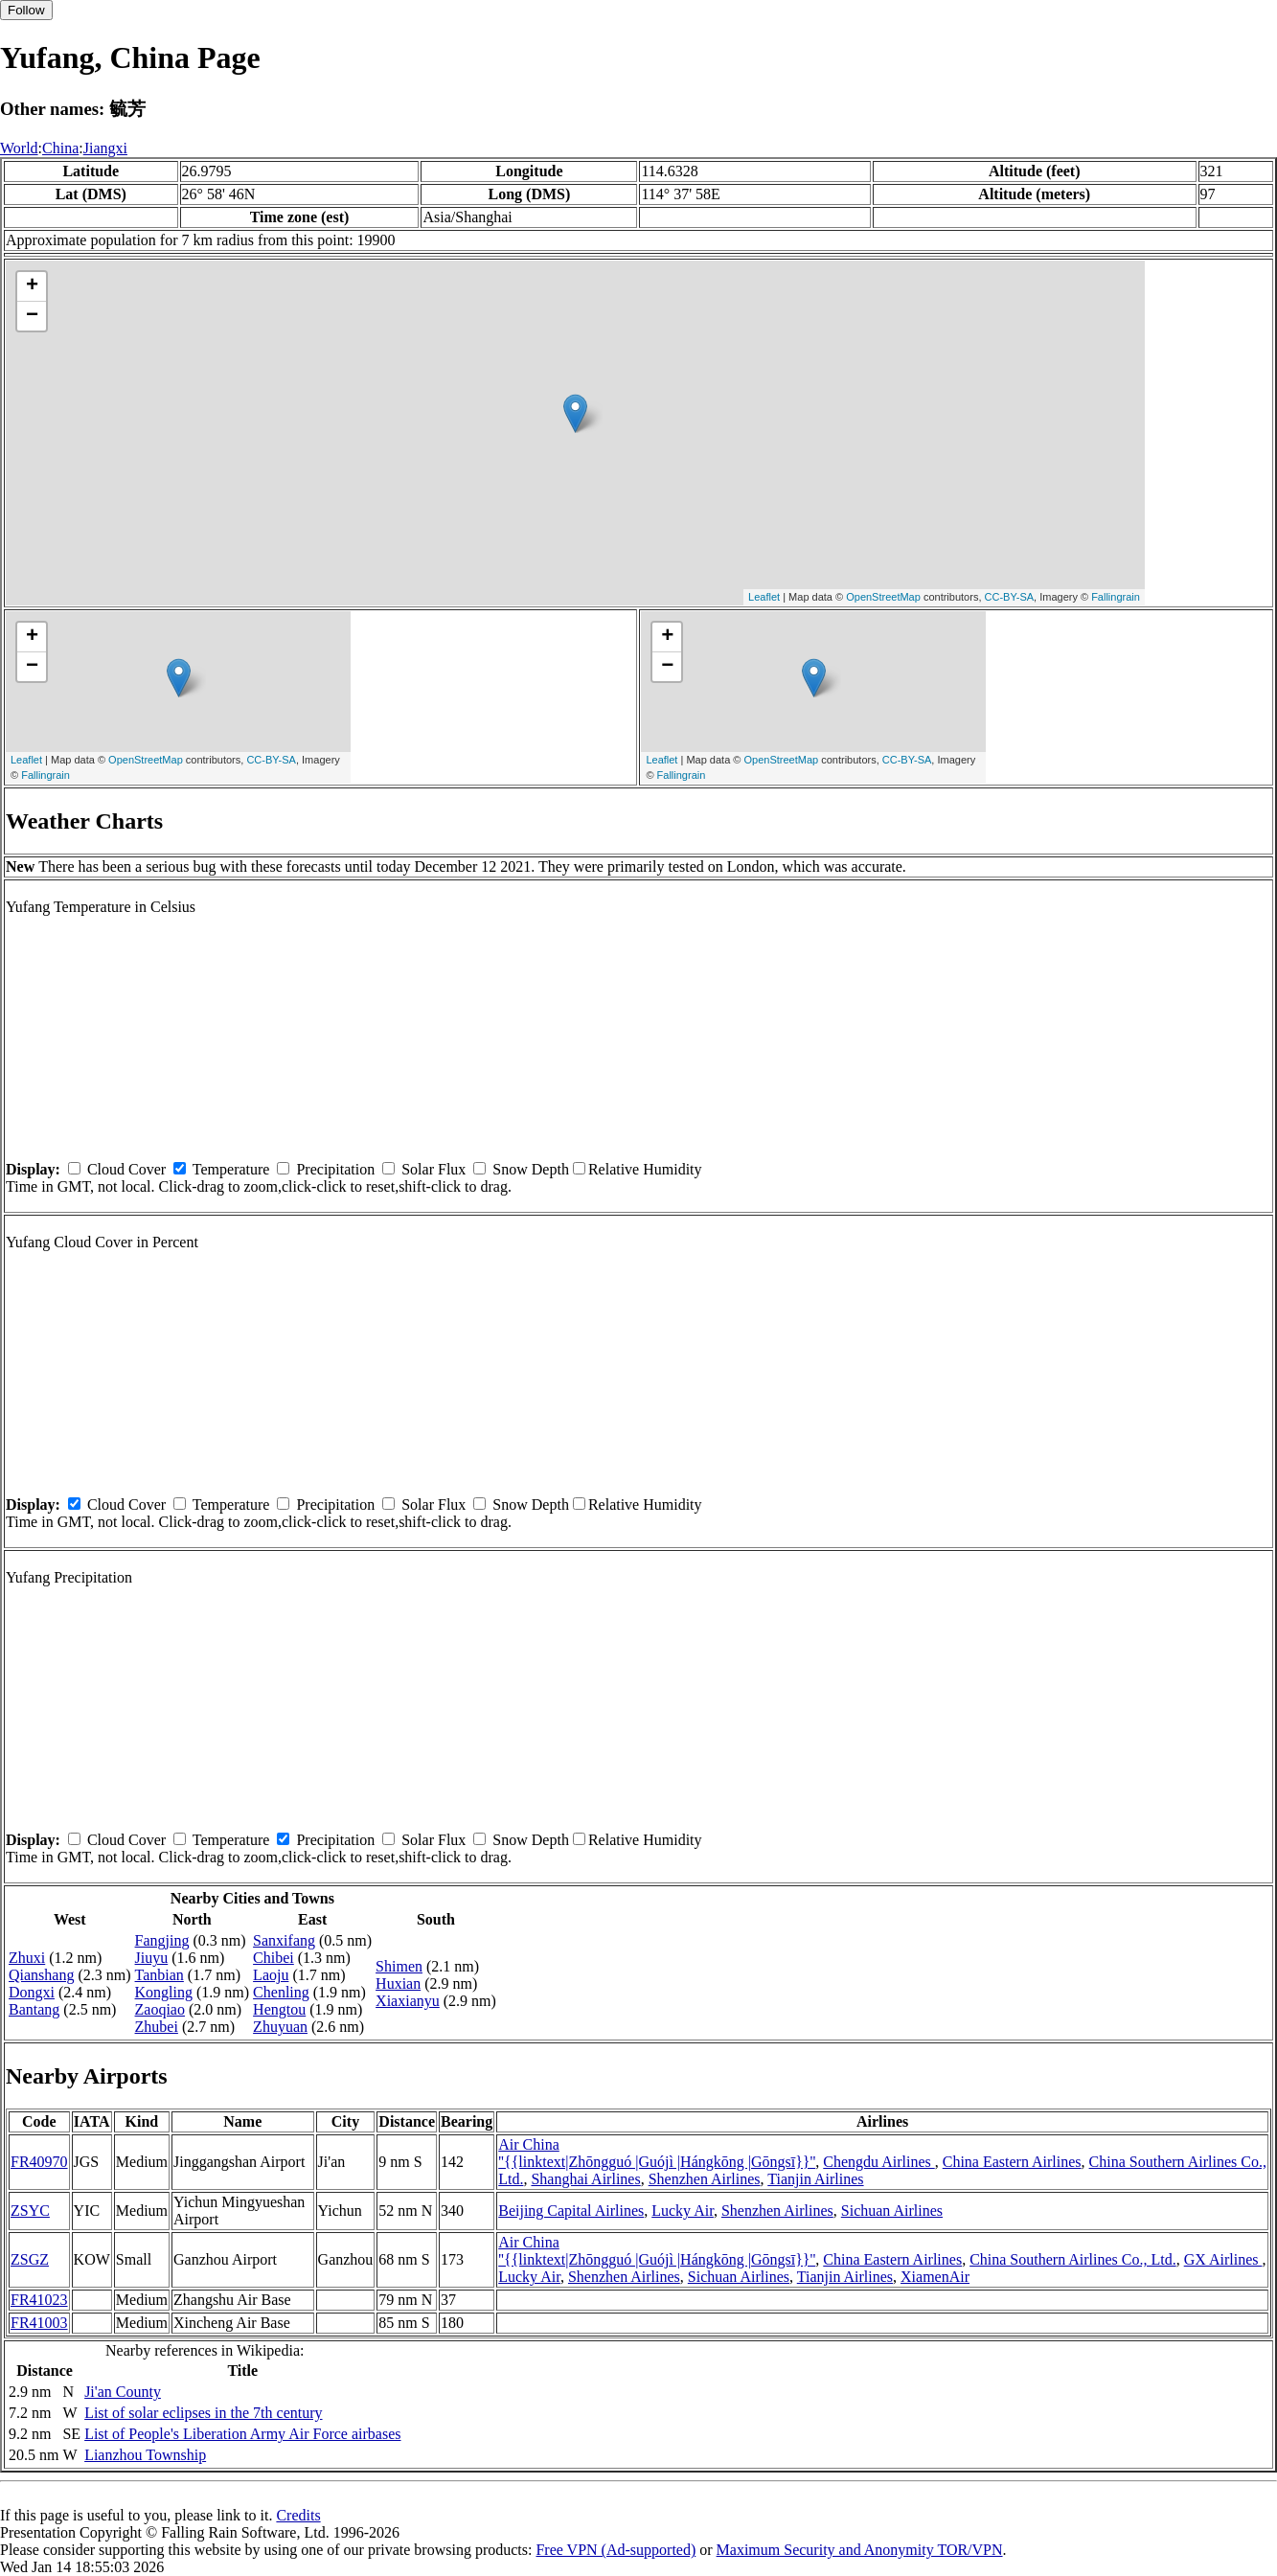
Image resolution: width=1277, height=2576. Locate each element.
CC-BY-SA (1010, 597)
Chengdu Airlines (878, 2162)
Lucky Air (682, 2210)
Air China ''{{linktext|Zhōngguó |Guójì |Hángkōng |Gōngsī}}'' (656, 2153)
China (60, 148)
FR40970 (39, 2162)
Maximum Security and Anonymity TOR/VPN (860, 2550)
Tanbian (159, 1975)
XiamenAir (935, 2276)
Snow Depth (530, 1169)
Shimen (399, 1966)
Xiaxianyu (408, 2001)
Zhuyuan (280, 2026)
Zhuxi (27, 1957)
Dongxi (32, 1992)
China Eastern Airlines (1012, 2162)
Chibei (273, 1957)
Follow (26, 10)
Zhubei (156, 2026)
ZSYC (30, 2210)
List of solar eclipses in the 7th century (203, 2413)
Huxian (398, 1983)
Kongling (164, 1992)
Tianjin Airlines (815, 2179)
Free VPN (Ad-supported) (616, 2550)
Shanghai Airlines (585, 2179)
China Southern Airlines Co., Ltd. (1072, 2259)
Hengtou (279, 2009)
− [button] (32, 316)
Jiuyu (152, 1957)
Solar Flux (433, 1169)
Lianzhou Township (145, 2455)
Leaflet (764, 597)
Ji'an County (122, 2391)
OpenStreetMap (883, 597)
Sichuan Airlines (892, 2210)
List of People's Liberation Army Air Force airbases (242, 2434)
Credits (298, 2515)
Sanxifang (284, 1940)
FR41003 (39, 2322)
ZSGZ (30, 2259)
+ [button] (32, 286)
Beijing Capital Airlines (571, 2210)
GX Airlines (1223, 2259)
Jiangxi (105, 148)
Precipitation (335, 1169)
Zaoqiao (160, 2009)
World (19, 148)
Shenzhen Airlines (705, 2179)
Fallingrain (1115, 597)
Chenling (281, 1992)
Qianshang (41, 1975)
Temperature (231, 1169)
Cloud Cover (126, 1169)
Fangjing (162, 1940)
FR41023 (39, 2299)
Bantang (34, 2009)
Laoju (270, 1975)
